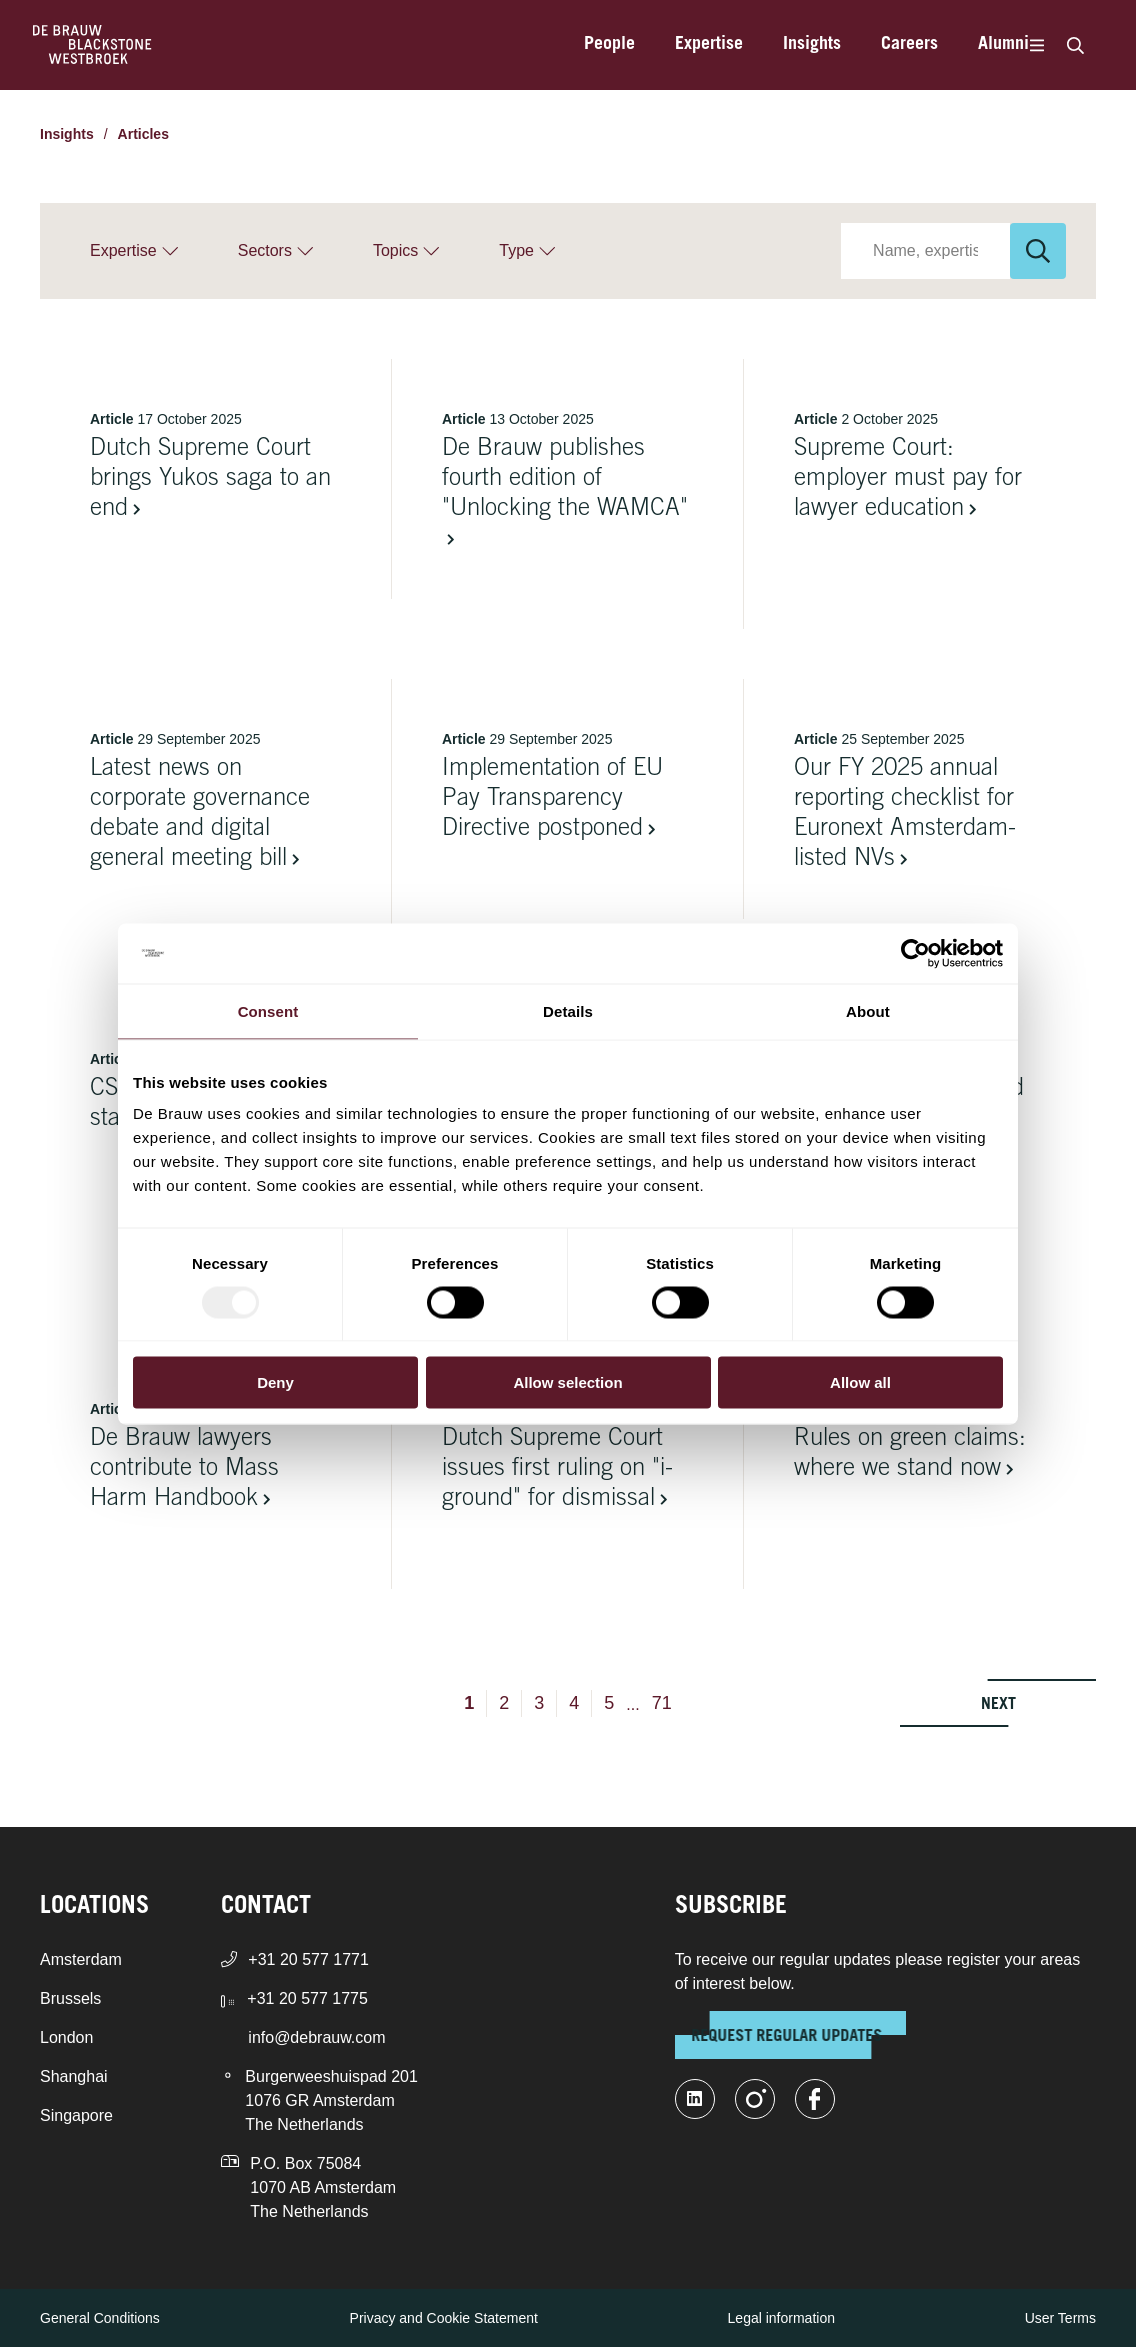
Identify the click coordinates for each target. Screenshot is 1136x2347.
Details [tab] (568, 1010)
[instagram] (755, 2099)
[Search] (1075, 45)
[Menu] (1036, 45)
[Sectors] (275, 251)
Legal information (781, 2318)
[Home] (92, 45)
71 (662, 1703)
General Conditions (100, 2318)
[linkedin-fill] (695, 2099)
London (66, 2037)
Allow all (860, 1382)
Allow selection (567, 1382)
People (609, 45)
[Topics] (406, 251)
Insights (812, 45)
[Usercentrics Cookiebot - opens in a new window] (915, 953)
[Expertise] (134, 251)
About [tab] (868, 1010)
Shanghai (74, 2076)
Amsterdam (81, 1959)
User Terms (1060, 2318)
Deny (275, 1382)
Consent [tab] (268, 1010)
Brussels (70, 1998)
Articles (143, 134)
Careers (909, 45)
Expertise (709, 45)
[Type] (527, 251)
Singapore (76, 2115)
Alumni (1003, 45)
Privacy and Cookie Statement (444, 2318)
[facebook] (815, 2099)
